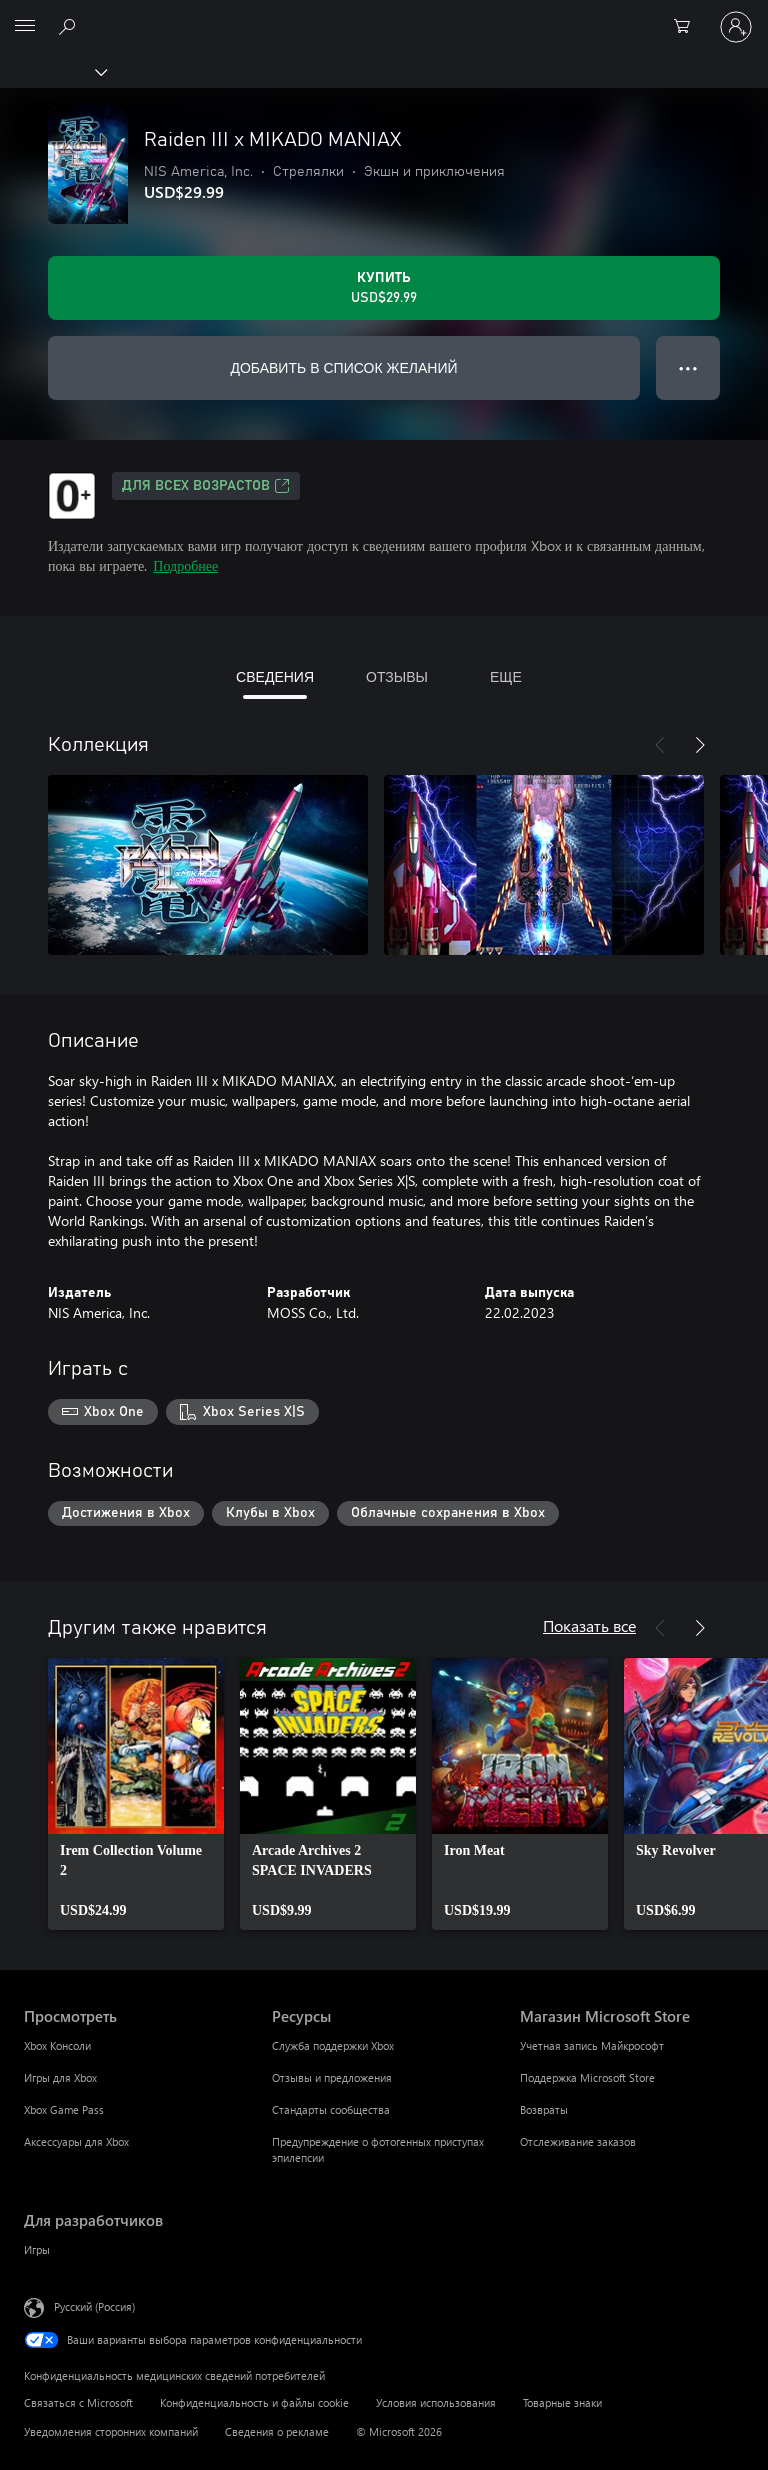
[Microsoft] (383, 15)
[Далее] (700, 745)
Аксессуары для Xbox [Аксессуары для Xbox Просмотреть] (76, 2141)
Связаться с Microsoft (78, 2402)
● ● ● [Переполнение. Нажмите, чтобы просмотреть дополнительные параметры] (688, 367)
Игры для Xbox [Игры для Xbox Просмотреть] (60, 2077)
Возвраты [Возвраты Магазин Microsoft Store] (544, 2109)
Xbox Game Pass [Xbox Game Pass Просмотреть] (64, 2109)
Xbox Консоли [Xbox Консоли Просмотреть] (57, 2045)
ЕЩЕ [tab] (506, 676)
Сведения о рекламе (277, 2431)
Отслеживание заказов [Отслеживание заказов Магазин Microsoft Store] (578, 2141)
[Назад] (660, 745)
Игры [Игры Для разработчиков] (37, 2249)
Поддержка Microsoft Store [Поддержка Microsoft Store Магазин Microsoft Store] (587, 2077)
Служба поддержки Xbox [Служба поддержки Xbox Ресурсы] (333, 2045)
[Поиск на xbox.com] (70, 26)
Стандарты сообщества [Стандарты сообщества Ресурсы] (331, 2109)
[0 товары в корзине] (688, 27)
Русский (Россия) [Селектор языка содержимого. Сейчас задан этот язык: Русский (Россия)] (94, 2306)
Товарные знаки (562, 2402)
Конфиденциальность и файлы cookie (254, 2402)
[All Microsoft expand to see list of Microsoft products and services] (25, 27)
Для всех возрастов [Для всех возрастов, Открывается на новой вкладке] (206, 486)
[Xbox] (52, 71)
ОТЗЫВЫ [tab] (397, 676)
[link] (136, 1794)
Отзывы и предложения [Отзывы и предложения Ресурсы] (332, 2077)
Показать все (589, 1625)
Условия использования (436, 2402)
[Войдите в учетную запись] (736, 27)
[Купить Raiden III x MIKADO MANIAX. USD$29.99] (384, 288)
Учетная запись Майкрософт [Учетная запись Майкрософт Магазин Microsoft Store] (592, 2045)
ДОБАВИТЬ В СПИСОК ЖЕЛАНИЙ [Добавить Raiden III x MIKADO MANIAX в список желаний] (343, 367)
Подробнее (185, 565)
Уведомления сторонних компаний (111, 2431)
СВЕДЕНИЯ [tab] (275, 676)
